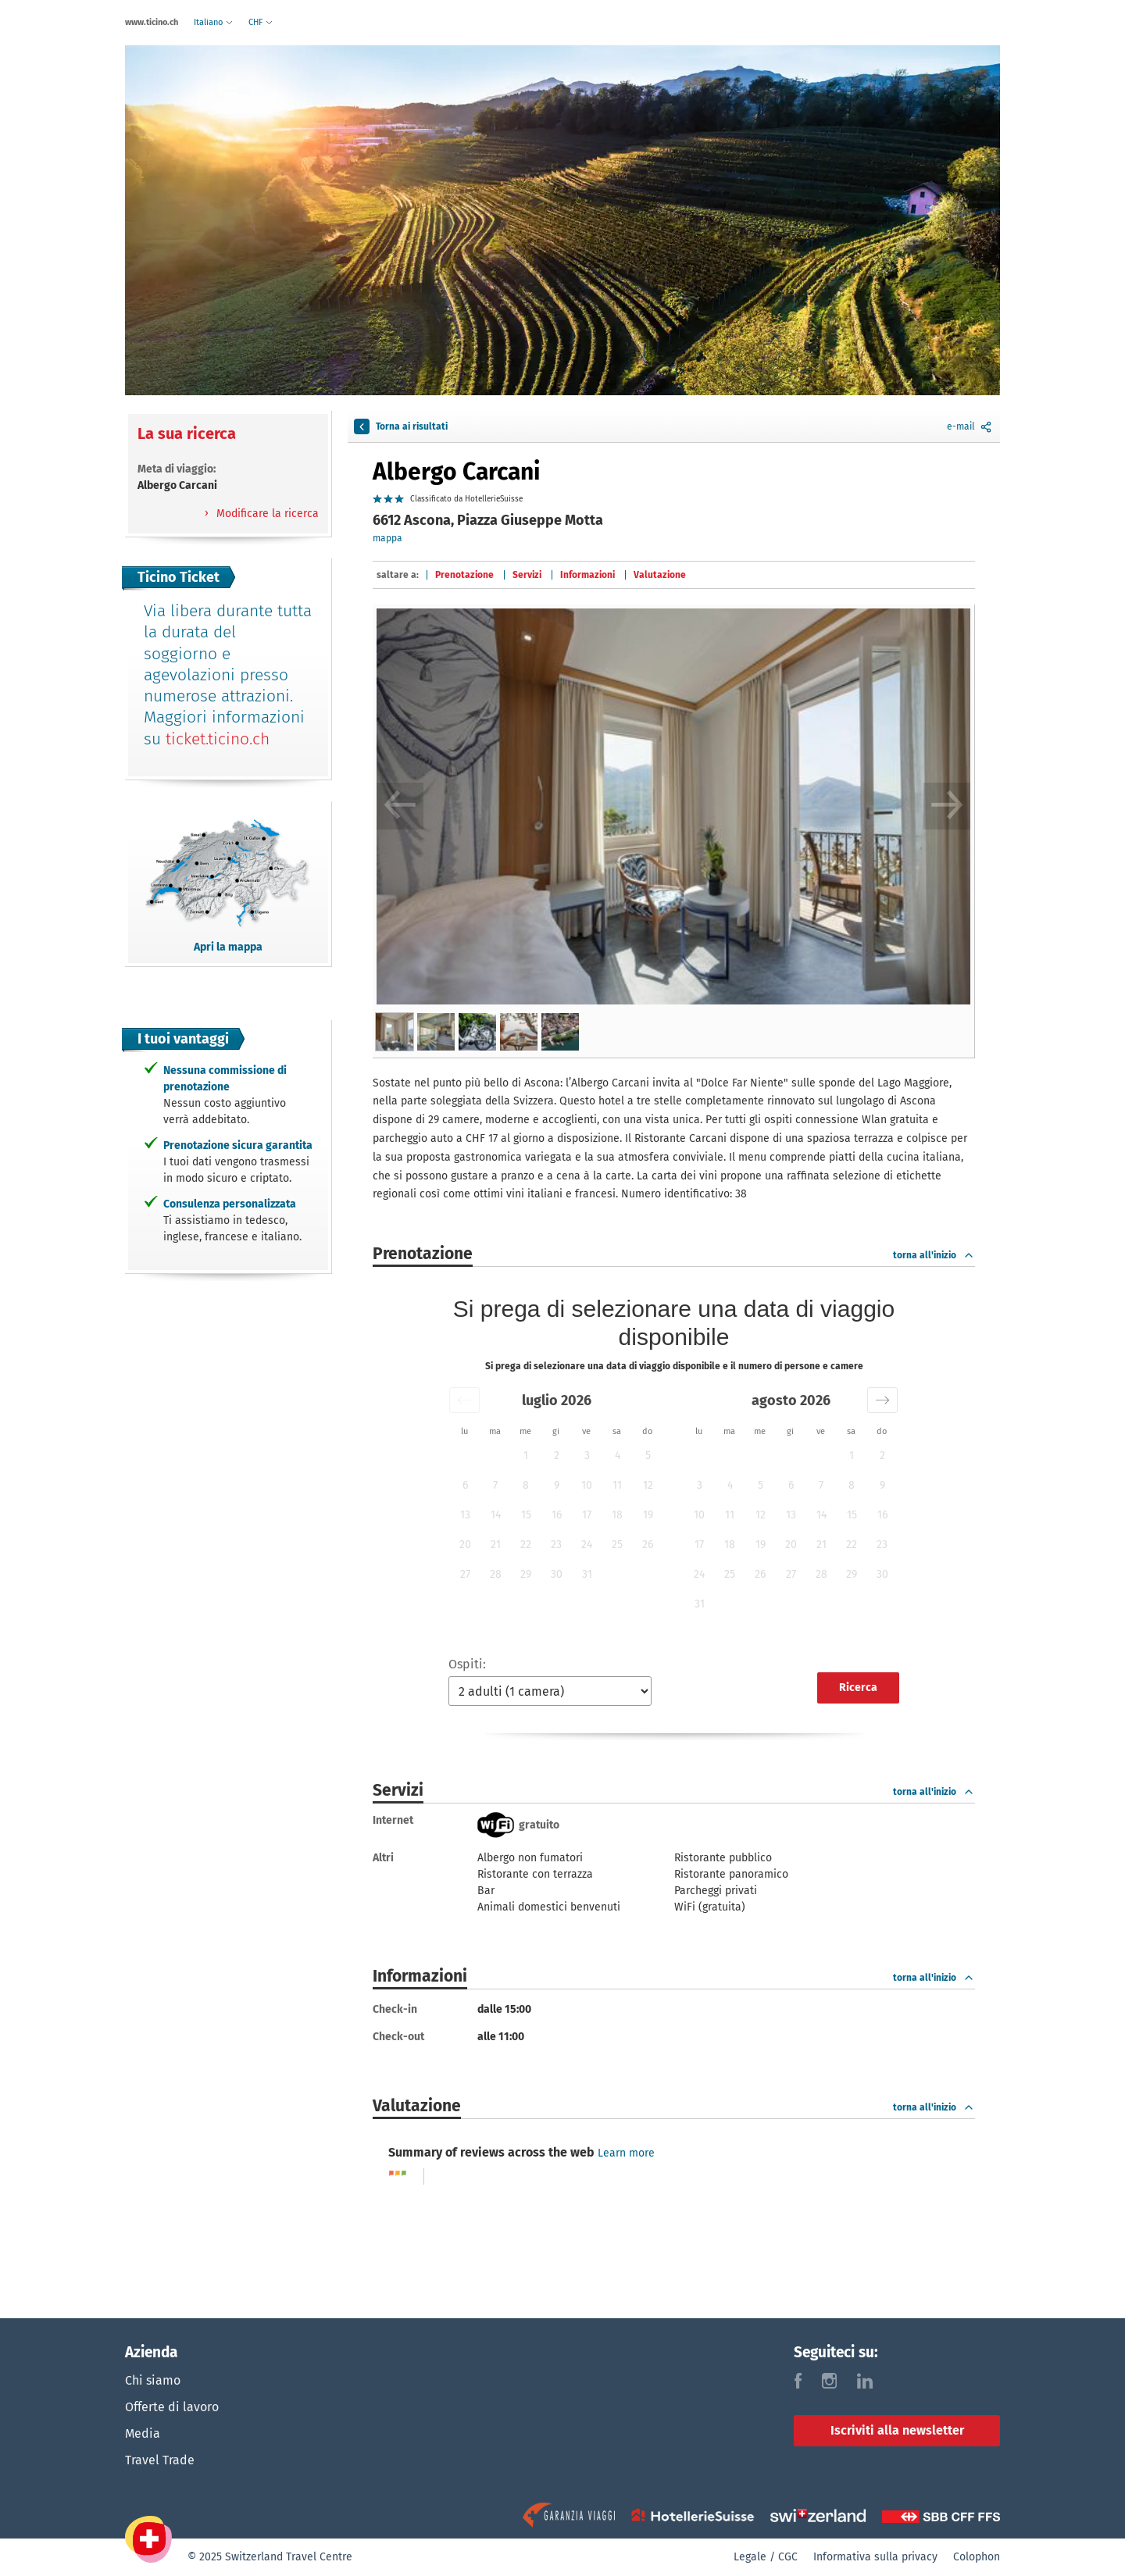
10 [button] (586, 1485)
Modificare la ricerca (266, 513)
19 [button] (648, 1515)
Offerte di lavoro (172, 2406)
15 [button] (526, 1515)
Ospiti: (467, 1664)
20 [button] (465, 1544)
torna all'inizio (934, 1255)
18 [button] (617, 1515)
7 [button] (495, 1485)
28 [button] (496, 1574)
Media (142, 2433)
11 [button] (617, 1485)
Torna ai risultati (401, 426)
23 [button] (556, 1544)
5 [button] (648, 1455)
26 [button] (647, 1544)
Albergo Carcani (456, 472)
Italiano (213, 22)
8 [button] (526, 1485)
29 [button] (525, 1574)
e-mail (970, 426)
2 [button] (556, 1455)
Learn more (626, 2153)
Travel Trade (160, 2460)
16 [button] (557, 1515)
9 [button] (556, 1485)
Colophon (976, 2557)
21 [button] (496, 1544)
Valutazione (660, 575)
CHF (260, 22)
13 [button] (465, 1515)
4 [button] (617, 1455)
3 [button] (587, 1455)
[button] (464, 1400)
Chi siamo (152, 2380)
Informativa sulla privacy (875, 2557)
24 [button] (586, 1544)
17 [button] (586, 1515)
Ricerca (858, 1687)
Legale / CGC (766, 2557)
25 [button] (617, 1544)
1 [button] (525, 1455)
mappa (387, 538)
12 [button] (648, 1485)
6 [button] (465, 1485)
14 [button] (496, 1515)
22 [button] (525, 1544)
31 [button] (587, 1574)
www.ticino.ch (151, 22)
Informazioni (587, 575)
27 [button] (465, 1574)
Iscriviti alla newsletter (897, 2430)
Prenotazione (464, 575)
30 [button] (556, 1574)
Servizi (526, 575)
